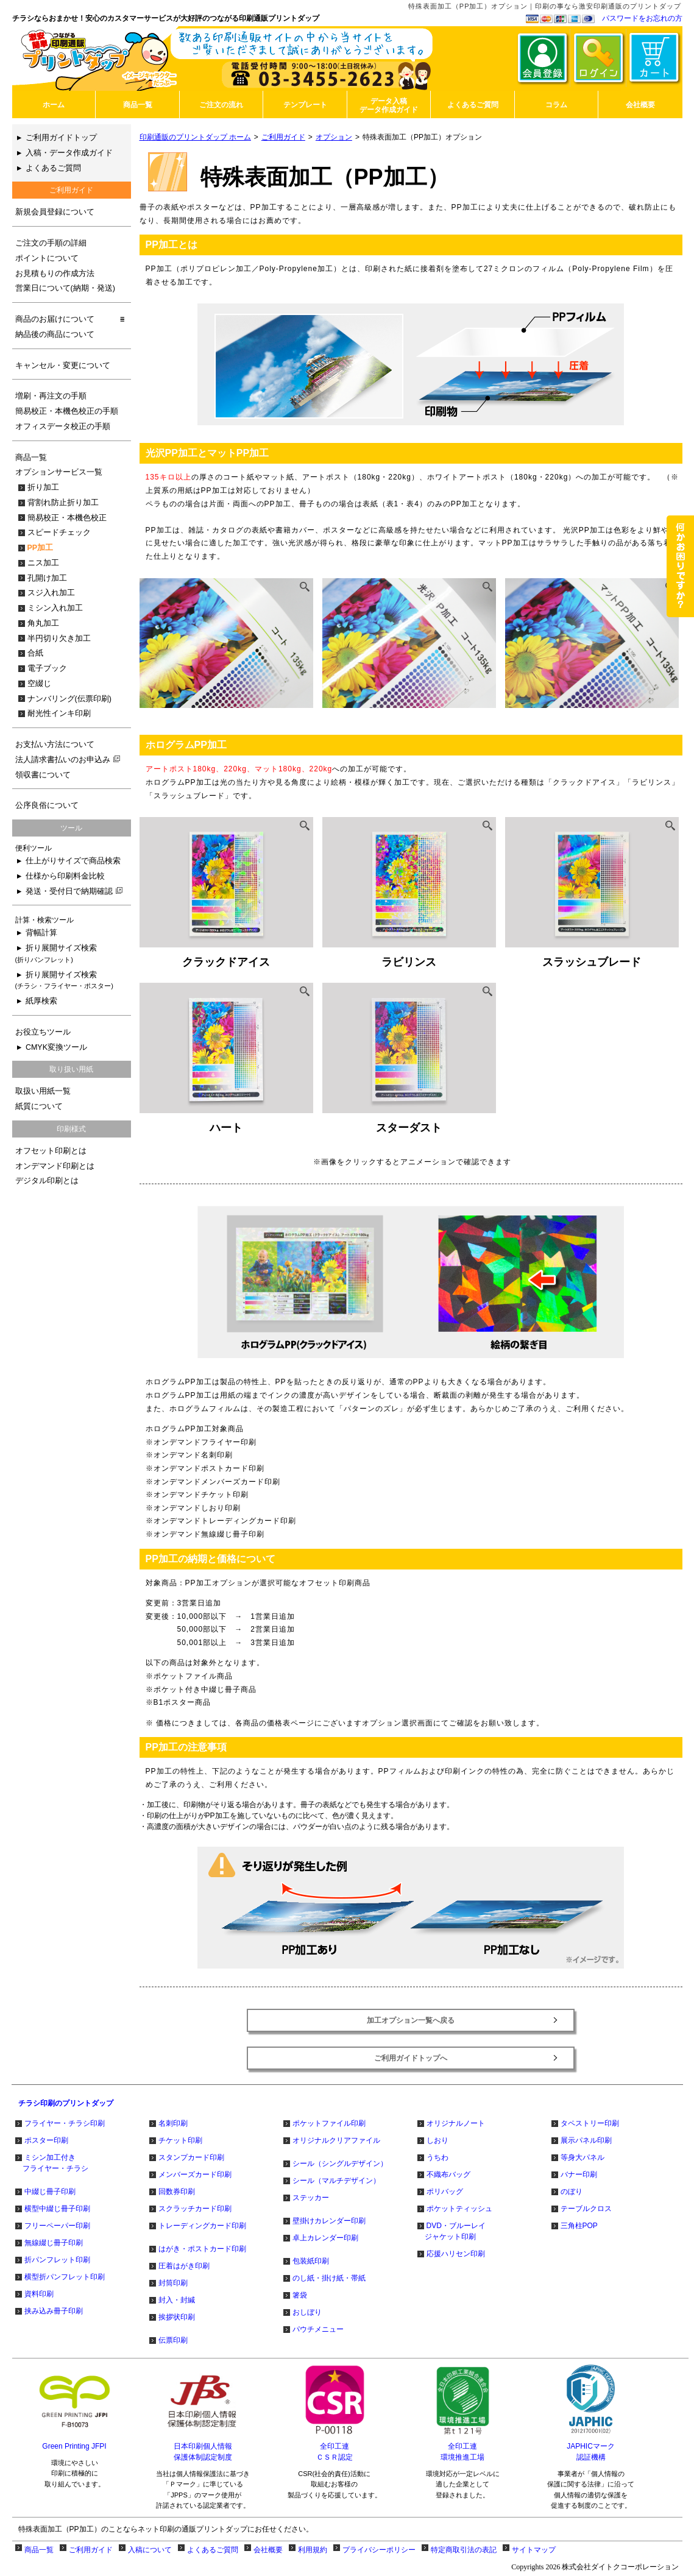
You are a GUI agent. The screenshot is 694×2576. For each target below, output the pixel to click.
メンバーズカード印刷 (195, 2174)
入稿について (150, 2550)
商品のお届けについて (54, 319)
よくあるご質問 (53, 168)
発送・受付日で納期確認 (74, 891)
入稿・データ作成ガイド (69, 153)
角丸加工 (43, 623)
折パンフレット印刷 (57, 2260)
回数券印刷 (176, 2191)
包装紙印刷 (310, 2261)
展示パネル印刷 (586, 2140)
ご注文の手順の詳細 (51, 243)
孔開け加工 (47, 578)
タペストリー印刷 (590, 2123)
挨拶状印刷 (176, 2317)
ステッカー (310, 2197)
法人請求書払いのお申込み (67, 759)
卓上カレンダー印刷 (325, 2238)
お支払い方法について (54, 744)
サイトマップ (534, 2550)
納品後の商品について (54, 334)
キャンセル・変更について (62, 365)
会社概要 (268, 2550)
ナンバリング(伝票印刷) (69, 699)
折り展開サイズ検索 (56, 953)
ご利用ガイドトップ (61, 137)
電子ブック (47, 668)
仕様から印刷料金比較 (65, 876)
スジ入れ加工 (51, 593)
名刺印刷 (173, 2123)
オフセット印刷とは (51, 1151)
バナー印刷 (579, 2174)
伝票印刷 (173, 2340)
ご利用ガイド (283, 137)
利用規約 (312, 2550)
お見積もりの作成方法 (54, 273)
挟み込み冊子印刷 (53, 2311)
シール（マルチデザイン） (336, 2180)
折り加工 (43, 487)
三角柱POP (579, 2225)
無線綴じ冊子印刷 (53, 2242)
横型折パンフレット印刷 (64, 2277)
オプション (334, 137)
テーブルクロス (586, 2208)
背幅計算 (41, 933)
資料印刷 (39, 2294)
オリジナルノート (456, 2123)
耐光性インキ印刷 (59, 713)
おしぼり (307, 2312)
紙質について (39, 1106)
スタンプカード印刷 (191, 2157)
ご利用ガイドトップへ (410, 2058)
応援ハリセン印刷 (456, 2253)
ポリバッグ (445, 2191)
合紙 (35, 653)
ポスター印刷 (46, 2140)
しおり (437, 2140)
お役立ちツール (43, 1032)
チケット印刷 (180, 2140)
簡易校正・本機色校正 (67, 518)
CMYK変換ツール (56, 1047)
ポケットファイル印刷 (329, 2123)
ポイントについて (47, 258)
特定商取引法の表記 (464, 2550)
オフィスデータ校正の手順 (62, 426)
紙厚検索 (41, 1001)
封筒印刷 (173, 2283)
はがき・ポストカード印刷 (202, 2249)
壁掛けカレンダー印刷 (329, 2221)
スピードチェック (59, 532)
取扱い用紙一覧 (43, 1091)
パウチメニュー (318, 2329)
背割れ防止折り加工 (63, 502)
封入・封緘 (176, 2300)
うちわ (437, 2157)
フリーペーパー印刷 (57, 2225)
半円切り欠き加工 (59, 638)
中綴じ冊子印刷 (50, 2191)
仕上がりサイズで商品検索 (73, 861)
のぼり (571, 2191)
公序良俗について (47, 805)
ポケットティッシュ (459, 2208)
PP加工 (40, 547)
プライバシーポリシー (379, 2550)
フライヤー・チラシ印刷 (64, 2123)
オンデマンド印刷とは (54, 1166)
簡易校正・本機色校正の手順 (66, 411)
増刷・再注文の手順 (51, 396)
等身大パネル (582, 2157)
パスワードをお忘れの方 (642, 18)
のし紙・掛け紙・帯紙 (329, 2278)
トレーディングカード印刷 (202, 2225)
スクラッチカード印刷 (195, 2208)
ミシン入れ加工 (55, 608)
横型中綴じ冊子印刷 (57, 2208)
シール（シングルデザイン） (340, 2163)
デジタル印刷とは (47, 1181)
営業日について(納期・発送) (65, 288)
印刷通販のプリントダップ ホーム (195, 137)
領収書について (43, 775)
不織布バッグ (448, 2174)
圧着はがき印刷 (184, 2266)
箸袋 (299, 2295)
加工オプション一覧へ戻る (411, 2020)
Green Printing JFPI (74, 2446)
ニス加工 (43, 563)
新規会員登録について (54, 212)
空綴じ (39, 683)
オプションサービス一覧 (58, 472)
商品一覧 (31, 457)
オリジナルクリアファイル (336, 2140)
